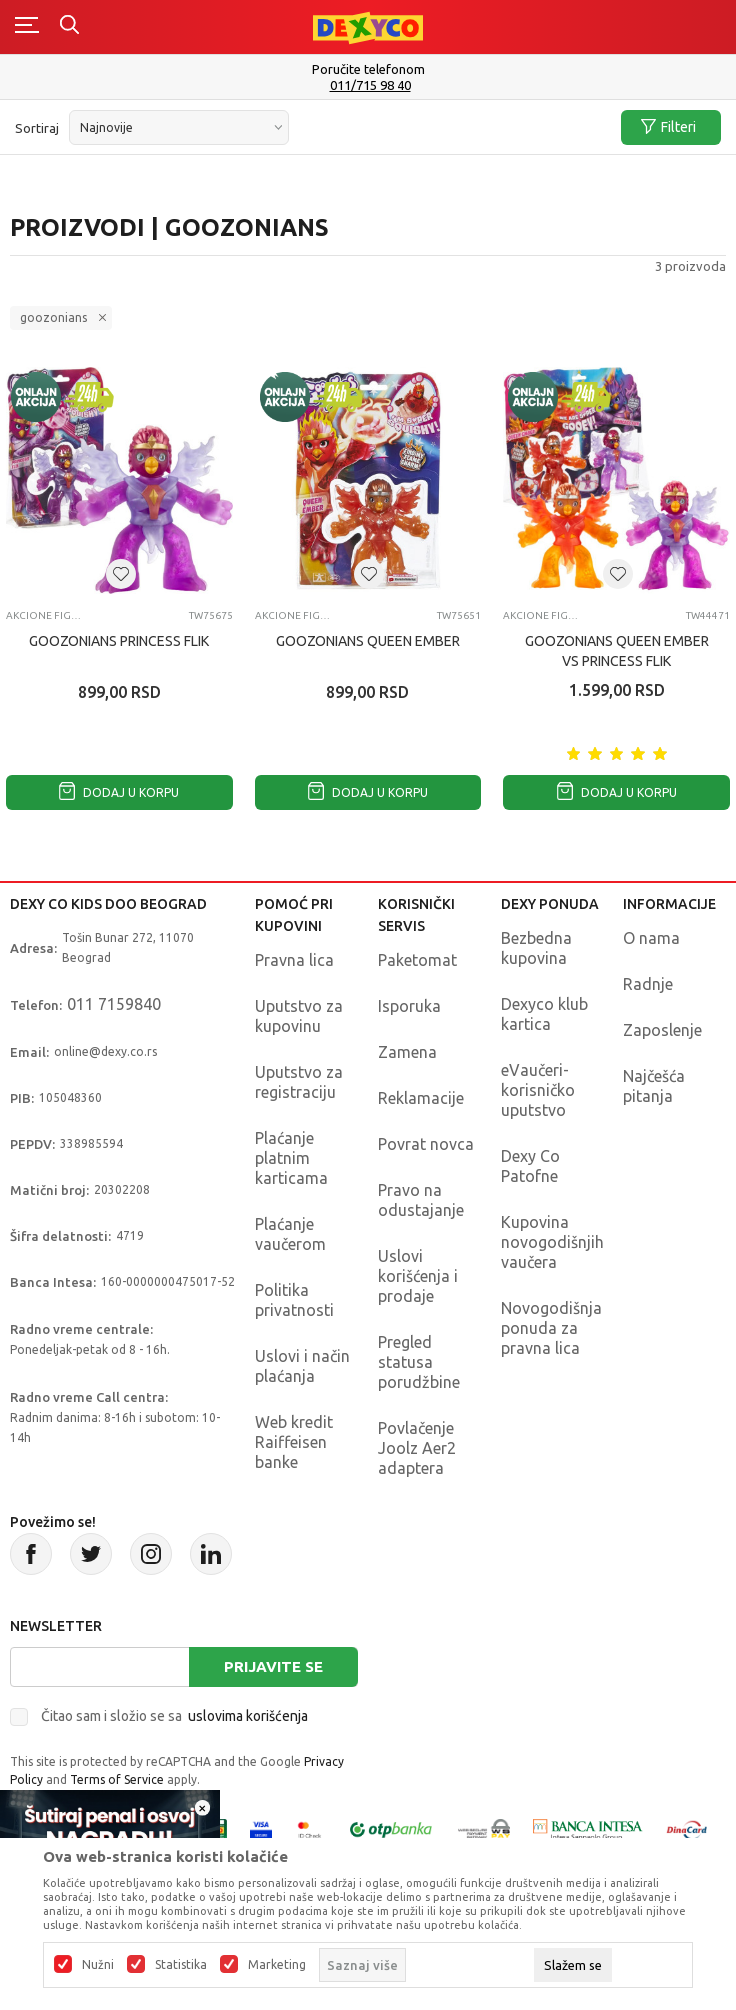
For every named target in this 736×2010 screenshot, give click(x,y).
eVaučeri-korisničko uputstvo (538, 1090)
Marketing (277, 1965)
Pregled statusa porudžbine (419, 1362)
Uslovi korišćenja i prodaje (418, 1276)
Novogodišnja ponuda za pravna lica (551, 1328)
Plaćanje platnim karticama (291, 1158)
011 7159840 (114, 1004)
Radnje (648, 984)
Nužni (98, 1965)
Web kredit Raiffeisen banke (294, 1442)
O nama (651, 938)
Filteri (668, 127)
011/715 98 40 (370, 85)
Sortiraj (37, 128)
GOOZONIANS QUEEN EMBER (368, 641)
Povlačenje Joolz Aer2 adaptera (417, 1448)
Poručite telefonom (368, 69)
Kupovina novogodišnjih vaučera (552, 1242)
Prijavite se (273, 1666)
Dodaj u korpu (119, 792)
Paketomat (417, 960)
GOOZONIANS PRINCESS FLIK (119, 641)
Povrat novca (426, 1144)
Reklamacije (421, 1098)
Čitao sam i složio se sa (174, 1716)
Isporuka (409, 1006)
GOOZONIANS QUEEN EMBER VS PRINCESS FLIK (617, 651)
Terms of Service (117, 1779)
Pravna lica (294, 960)
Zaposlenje (662, 1030)
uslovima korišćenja (248, 1716)
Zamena (407, 1052)
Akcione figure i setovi (43, 615)
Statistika (181, 1965)
